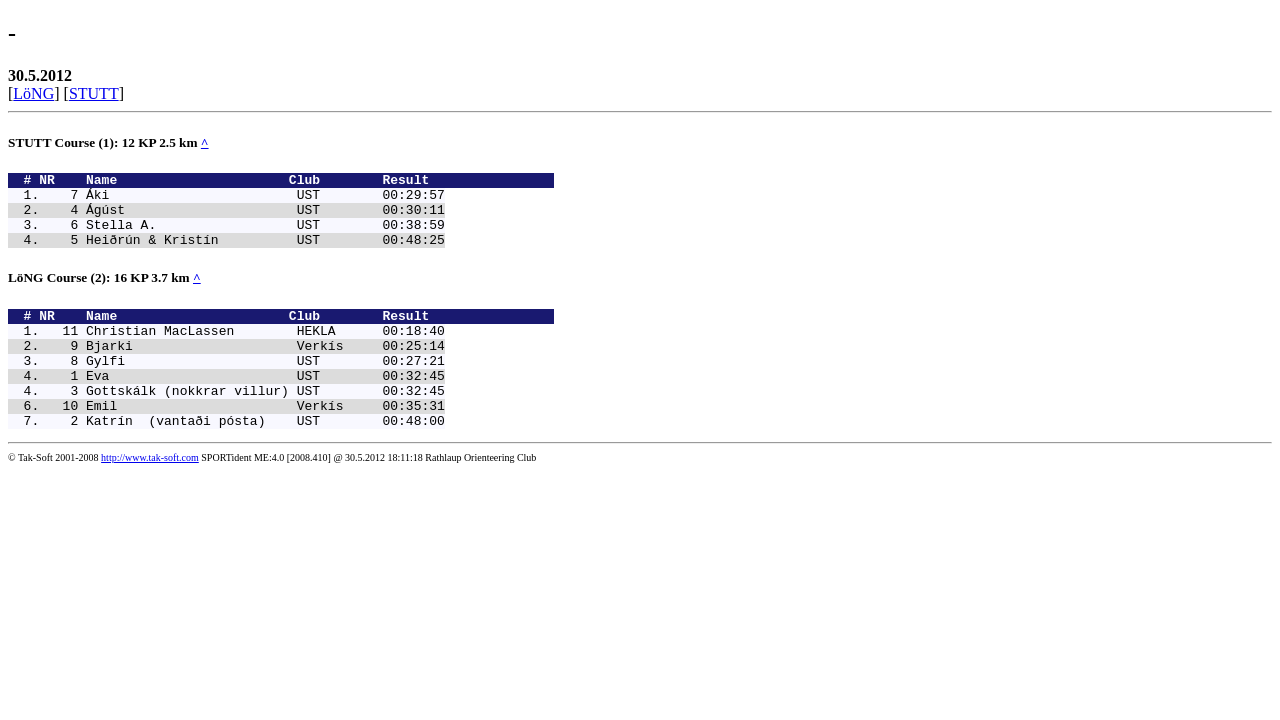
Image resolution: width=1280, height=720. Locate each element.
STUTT (94, 93)
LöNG (33, 93)
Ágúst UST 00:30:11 (265, 218)
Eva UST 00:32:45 (265, 405)
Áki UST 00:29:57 (265, 200)
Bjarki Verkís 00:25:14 (265, 369)
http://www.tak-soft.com (150, 496)
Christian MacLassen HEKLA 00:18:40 (265, 351)
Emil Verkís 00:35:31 (265, 441)
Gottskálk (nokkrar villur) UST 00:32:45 (265, 423)
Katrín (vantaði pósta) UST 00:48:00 (265, 459)
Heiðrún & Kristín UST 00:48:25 (265, 254)
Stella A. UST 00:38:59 (265, 236)
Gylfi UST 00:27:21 (265, 387)
